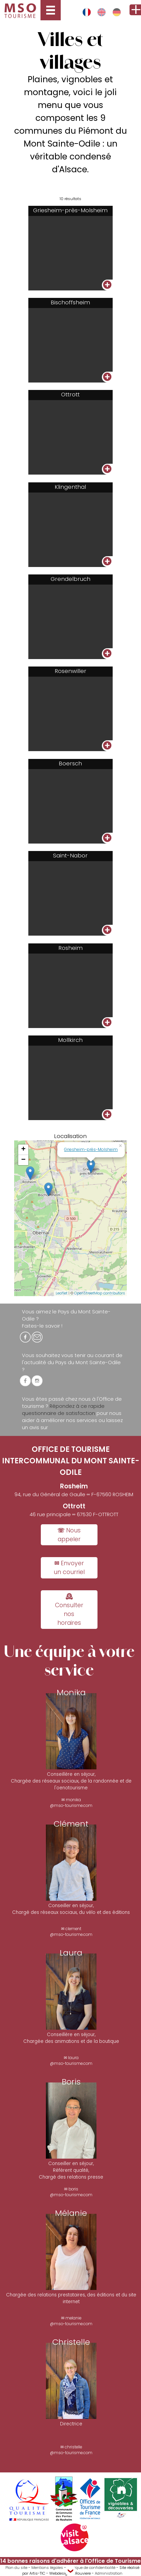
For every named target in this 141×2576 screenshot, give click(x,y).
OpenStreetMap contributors (99, 1293)
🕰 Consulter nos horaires (69, 1609)
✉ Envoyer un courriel (69, 1567)
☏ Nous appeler (69, 1534)
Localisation (70, 1136)
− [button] (23, 1160)
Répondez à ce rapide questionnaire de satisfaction (63, 1410)
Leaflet (61, 1293)
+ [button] (23, 1149)
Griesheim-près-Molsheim (91, 1149)
